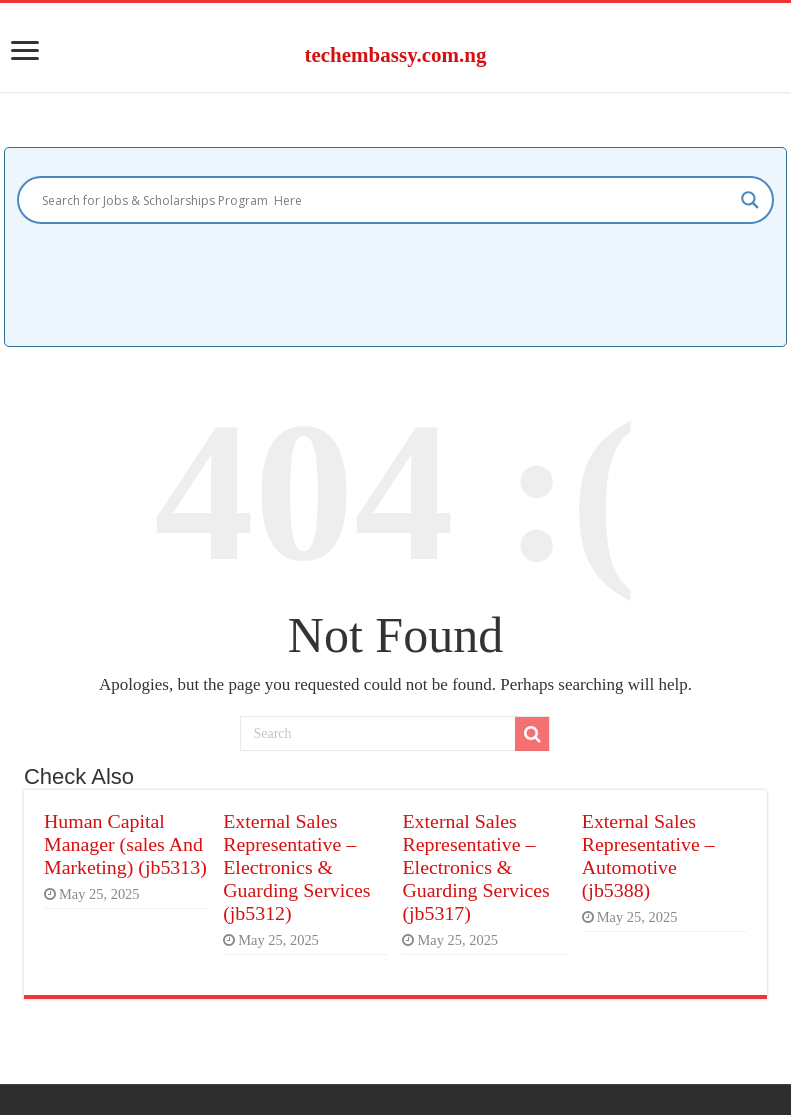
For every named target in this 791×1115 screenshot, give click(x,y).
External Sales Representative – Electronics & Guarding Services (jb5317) (475, 867)
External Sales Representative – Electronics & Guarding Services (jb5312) (296, 867)
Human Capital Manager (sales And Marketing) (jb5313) (125, 844)
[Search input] (386, 200)
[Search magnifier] (750, 200)
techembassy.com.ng (395, 55)
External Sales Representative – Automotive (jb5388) (648, 855)
